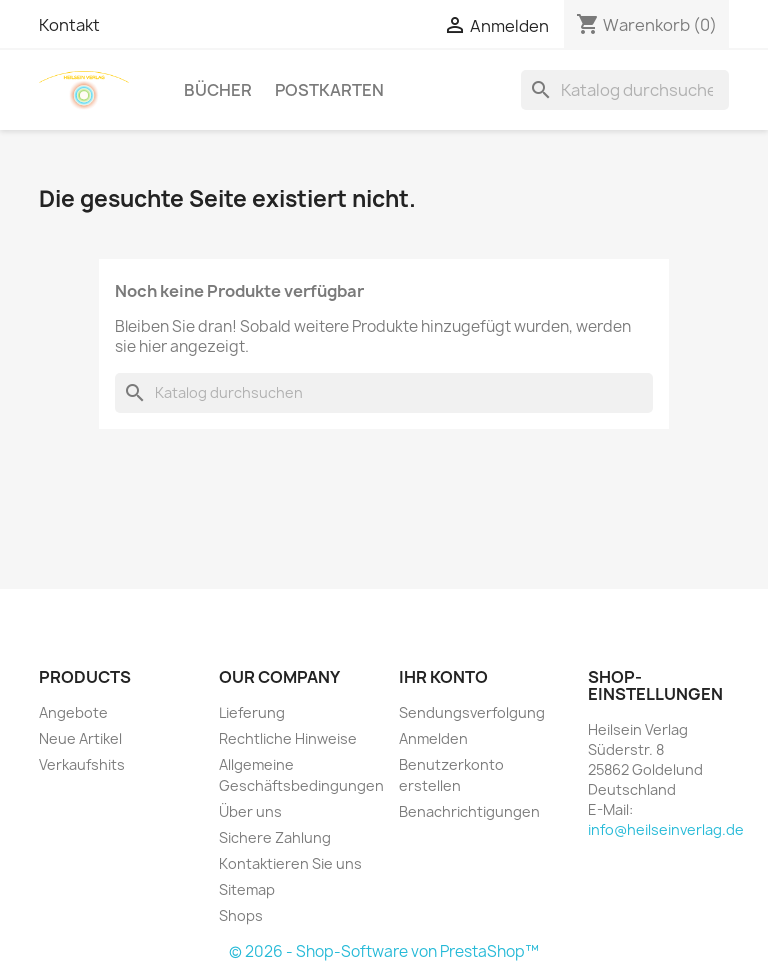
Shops (241, 915)
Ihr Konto (443, 677)
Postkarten (329, 90)
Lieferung (252, 712)
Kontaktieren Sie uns (290, 863)
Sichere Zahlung (275, 837)
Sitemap (247, 889)
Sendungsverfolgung (472, 712)
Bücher (218, 90)
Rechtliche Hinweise (288, 738)
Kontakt (69, 25)
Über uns (250, 811)
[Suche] (625, 90)
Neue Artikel (80, 738)
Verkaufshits (82, 764)
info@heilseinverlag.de (666, 829)
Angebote (73, 712)
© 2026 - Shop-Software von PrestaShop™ (384, 951)
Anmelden (433, 738)
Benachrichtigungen (469, 811)
